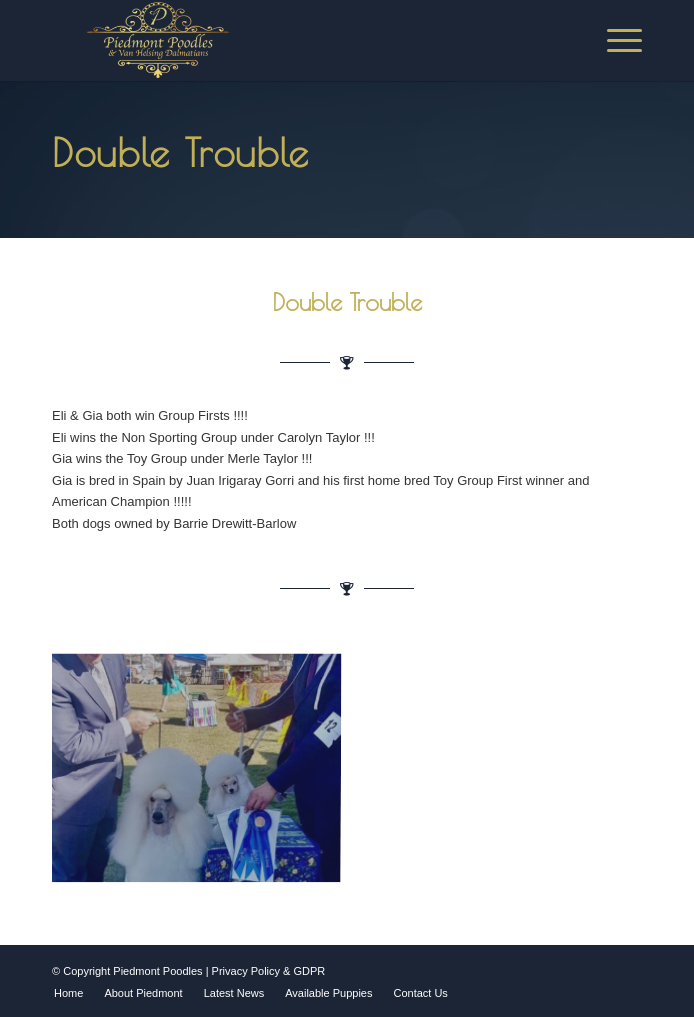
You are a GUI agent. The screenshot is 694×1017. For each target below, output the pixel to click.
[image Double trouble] (203, 773)
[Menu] (614, 40)
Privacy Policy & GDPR (269, 971)
